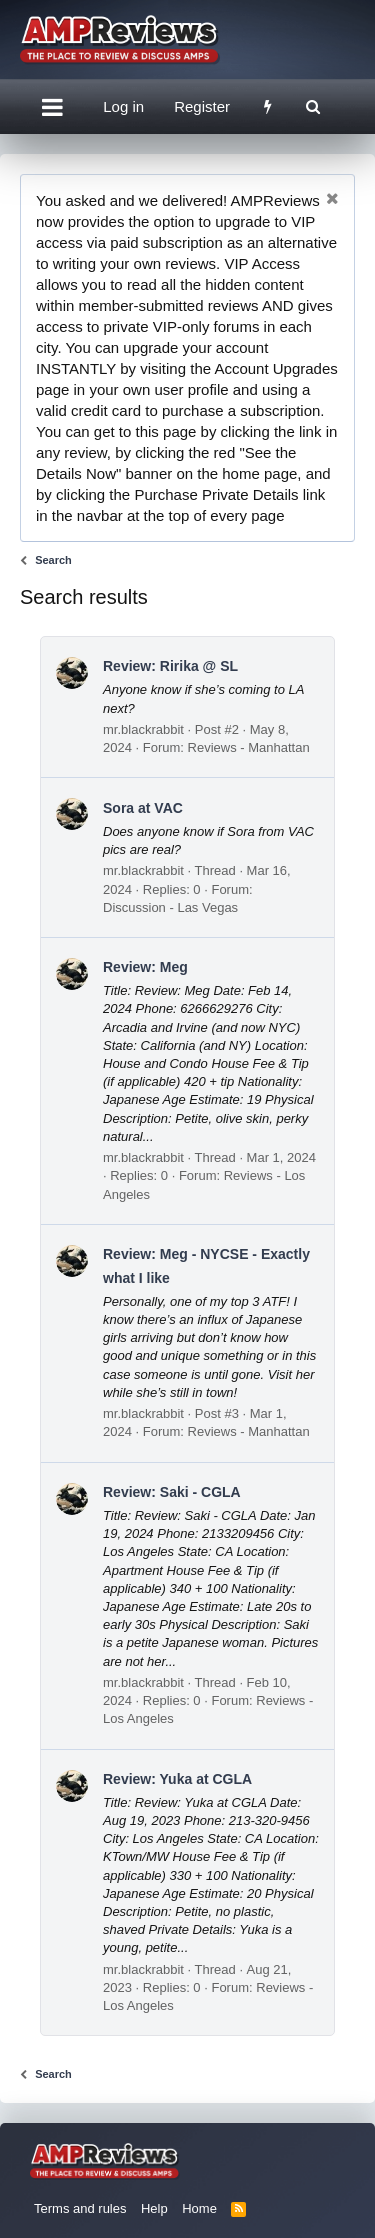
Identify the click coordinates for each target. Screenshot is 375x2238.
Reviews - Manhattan (249, 747)
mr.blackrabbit (143, 729)
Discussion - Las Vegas (170, 907)
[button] (52, 107)
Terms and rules (80, 2208)
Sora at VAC (143, 808)
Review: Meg (145, 967)
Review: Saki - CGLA (172, 1492)
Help (154, 2208)
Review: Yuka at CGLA (177, 1779)
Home (199, 2208)
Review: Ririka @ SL (170, 666)
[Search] (312, 106)
